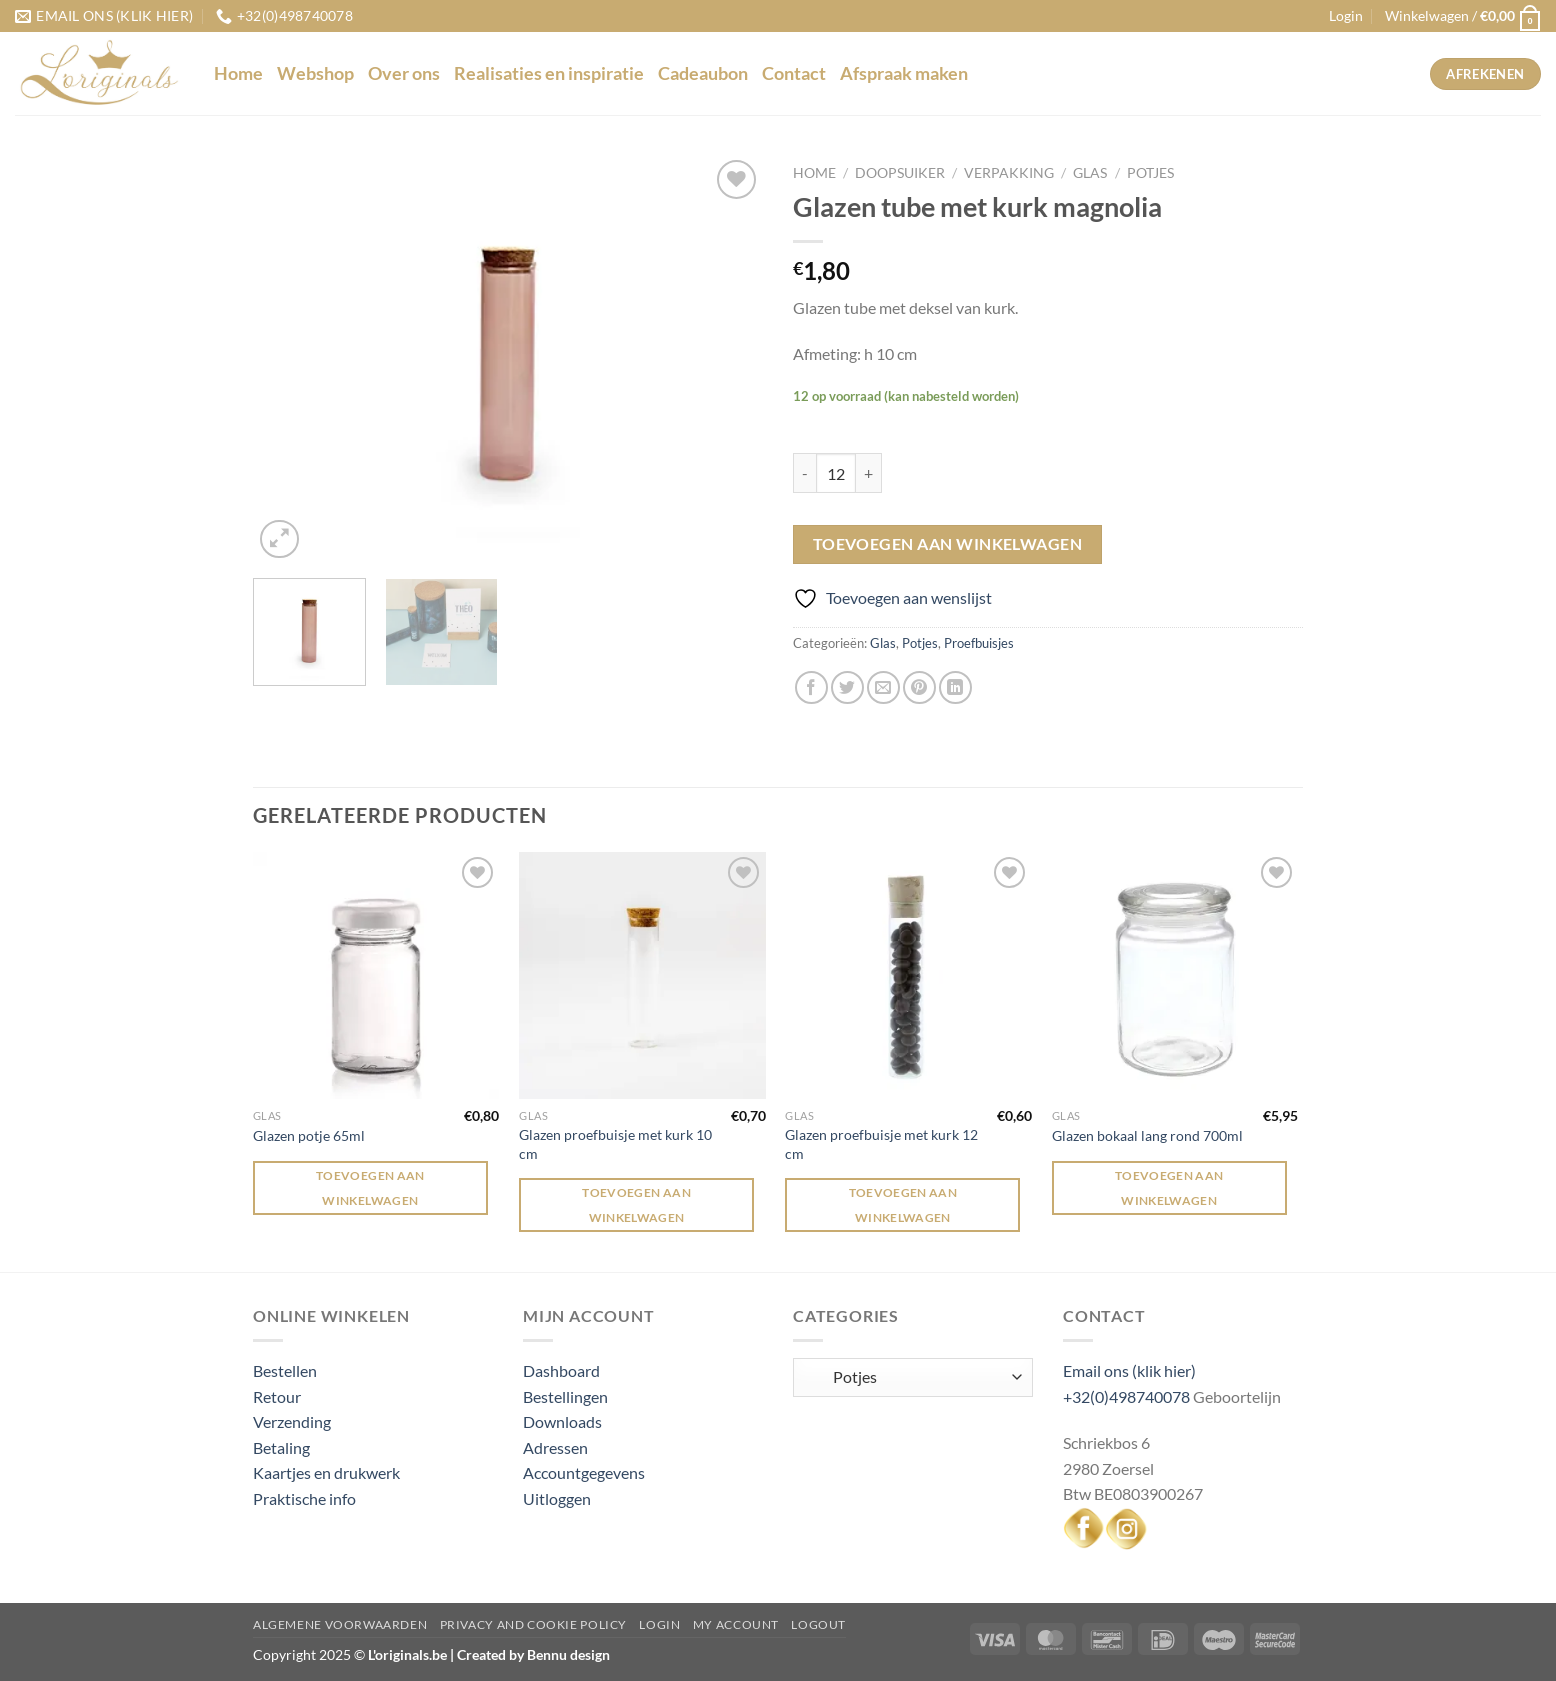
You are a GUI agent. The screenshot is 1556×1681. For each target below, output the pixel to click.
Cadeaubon (703, 73)
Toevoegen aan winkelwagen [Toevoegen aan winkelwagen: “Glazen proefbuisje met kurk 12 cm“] (903, 1205)
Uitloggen (557, 1498)
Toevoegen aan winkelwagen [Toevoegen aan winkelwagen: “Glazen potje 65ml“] (370, 1188)
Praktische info (304, 1498)
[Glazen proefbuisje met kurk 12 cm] (908, 975)
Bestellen (285, 1370)
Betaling (281, 1447)
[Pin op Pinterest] (919, 687)
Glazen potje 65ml (309, 1135)
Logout (818, 1624)
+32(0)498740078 (1126, 1396)
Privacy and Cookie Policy (533, 1624)
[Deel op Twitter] (847, 687)
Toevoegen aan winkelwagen (948, 544)
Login (659, 1624)
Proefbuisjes (979, 643)
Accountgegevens (584, 1472)
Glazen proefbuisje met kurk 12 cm (881, 1144)
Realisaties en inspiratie (549, 73)
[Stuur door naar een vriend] (883, 687)
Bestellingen (565, 1396)
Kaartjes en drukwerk (326, 1472)
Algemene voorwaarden (340, 1624)
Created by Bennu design (532, 1654)
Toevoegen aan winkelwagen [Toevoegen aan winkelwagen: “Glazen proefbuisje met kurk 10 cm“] (636, 1205)
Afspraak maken (904, 73)
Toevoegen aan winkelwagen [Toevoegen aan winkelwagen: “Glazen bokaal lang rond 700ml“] (1169, 1188)
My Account (736, 1624)
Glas (1090, 173)
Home (238, 73)
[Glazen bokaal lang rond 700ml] (1175, 975)
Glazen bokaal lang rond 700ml (1147, 1135)
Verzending (292, 1421)
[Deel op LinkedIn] (955, 687)
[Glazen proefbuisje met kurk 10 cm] (642, 975)
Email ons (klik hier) (1129, 1370)
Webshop (315, 73)
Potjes (1150, 173)
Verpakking (1009, 173)
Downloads (562, 1421)
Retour (277, 1396)
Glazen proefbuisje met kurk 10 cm (615, 1144)
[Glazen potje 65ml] (376, 975)
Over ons (404, 73)
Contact (794, 73)
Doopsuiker (900, 173)
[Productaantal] (836, 473)
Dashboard (561, 1370)
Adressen (555, 1447)
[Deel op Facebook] (811, 687)
